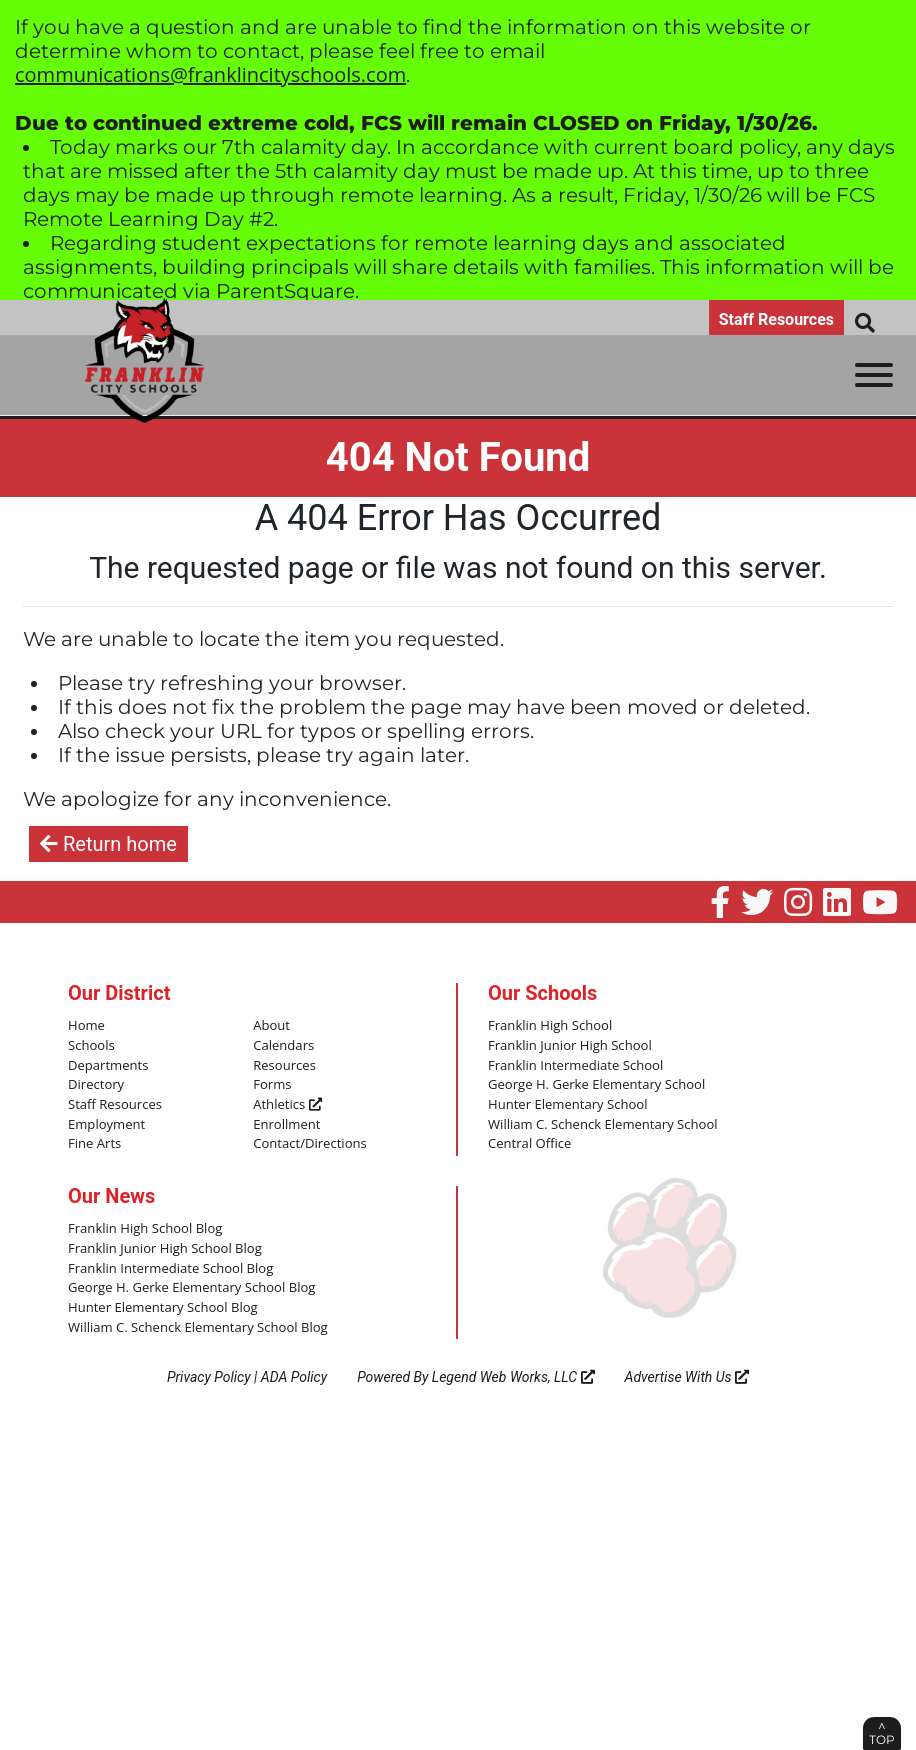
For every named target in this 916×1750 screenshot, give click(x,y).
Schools (91, 1046)
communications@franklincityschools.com (210, 74)
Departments (108, 1065)
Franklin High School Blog (144, 1228)
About (271, 1026)
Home (86, 1026)
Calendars (283, 1046)
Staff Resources (776, 319)
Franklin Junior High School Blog (164, 1248)
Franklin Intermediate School (575, 1065)
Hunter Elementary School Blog (162, 1307)
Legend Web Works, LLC (513, 1376)
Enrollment (286, 1124)
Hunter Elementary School (567, 1105)
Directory (96, 1085)
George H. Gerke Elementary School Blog (191, 1287)
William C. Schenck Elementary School (602, 1124)
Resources (284, 1065)
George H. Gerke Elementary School (596, 1085)
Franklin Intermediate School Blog (170, 1268)
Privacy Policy (209, 1376)
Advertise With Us (687, 1376)
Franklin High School (550, 1026)
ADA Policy (294, 1376)
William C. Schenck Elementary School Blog (197, 1326)
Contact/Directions (309, 1144)
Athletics (287, 1105)
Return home (108, 844)
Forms (272, 1085)
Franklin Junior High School (569, 1046)
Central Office (529, 1144)
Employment (106, 1124)
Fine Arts (94, 1144)
